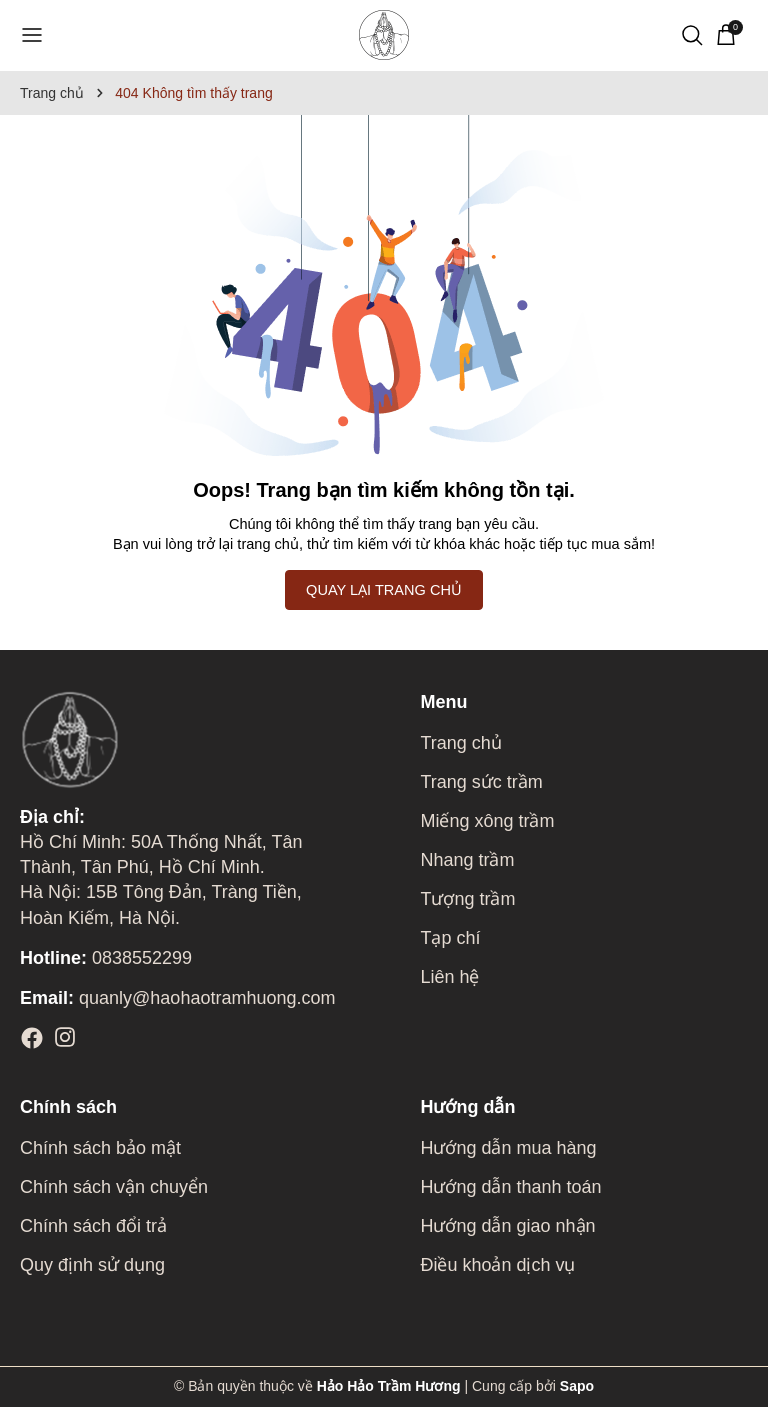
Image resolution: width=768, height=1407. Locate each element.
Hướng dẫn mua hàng (508, 1148)
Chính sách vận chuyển (114, 1187)
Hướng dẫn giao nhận (507, 1226)
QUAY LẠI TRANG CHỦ (384, 590)
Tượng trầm (467, 899)
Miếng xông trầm (487, 821)
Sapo (577, 1386)
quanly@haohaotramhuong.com (177, 998)
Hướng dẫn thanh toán (510, 1187)
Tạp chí (450, 938)
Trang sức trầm (481, 782)
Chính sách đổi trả (93, 1226)
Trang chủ (460, 743)
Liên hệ (449, 977)
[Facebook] (32, 1038)
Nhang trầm (467, 860)
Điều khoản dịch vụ (497, 1265)
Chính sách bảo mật (100, 1148)
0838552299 (106, 958)
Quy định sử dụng (92, 1265)
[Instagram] (65, 1038)
